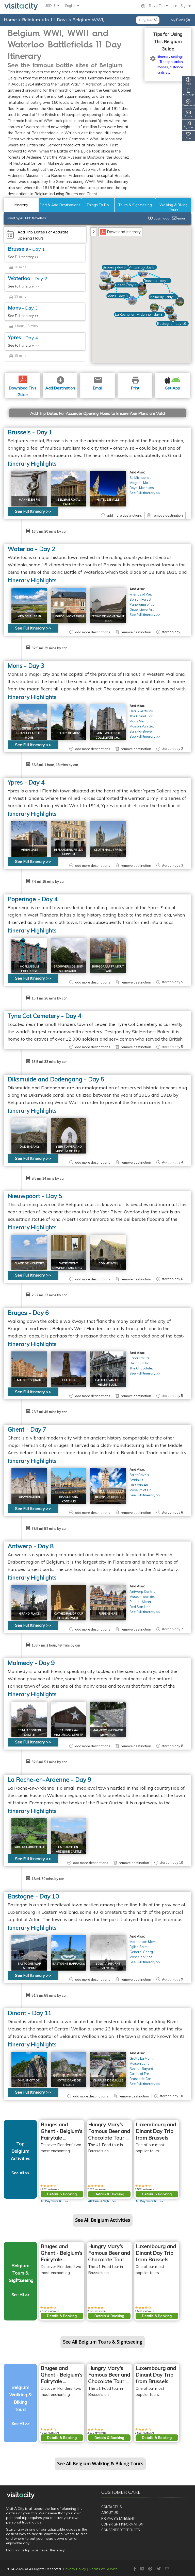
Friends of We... (141, 594)
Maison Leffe (139, 2063)
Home (10, 20)
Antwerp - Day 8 (31, 1546)
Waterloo (27, 278)
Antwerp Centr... (142, 1591)
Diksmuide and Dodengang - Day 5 (56, 1079)
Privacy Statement (118, 2518)
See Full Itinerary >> (23, 257)
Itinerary (21, 204)
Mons (23, 307)
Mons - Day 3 (26, 665)
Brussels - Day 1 (30, 432)
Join (174, 6)
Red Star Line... (141, 1607)
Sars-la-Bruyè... (141, 731)
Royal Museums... (142, 488)
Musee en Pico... (142, 1957)
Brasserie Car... (141, 2079)
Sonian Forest (140, 599)
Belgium (31, 20)
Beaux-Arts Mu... (142, 711)
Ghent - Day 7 (27, 1429)
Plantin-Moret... (141, 1602)
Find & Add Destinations (60, 204)
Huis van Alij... (140, 1485)
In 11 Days (57, 20)
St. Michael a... (140, 478)
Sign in (186, 6)
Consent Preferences (120, 2530)
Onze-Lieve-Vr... (142, 609)
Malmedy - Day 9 (31, 1663)
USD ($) (52, 6)
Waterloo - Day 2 (31, 549)
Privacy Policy (74, 2569)
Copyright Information (122, 2524)
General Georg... (142, 1952)
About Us (109, 2513)
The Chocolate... (141, 1368)
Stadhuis (136, 1480)
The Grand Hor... (142, 716)
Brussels (26, 249)
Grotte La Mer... (141, 2058)
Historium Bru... (141, 1363)
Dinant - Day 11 (30, 2013)
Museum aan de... (142, 1597)
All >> (54, 2201)
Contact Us (111, 2507)
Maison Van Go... (142, 726)
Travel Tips (158, 6)
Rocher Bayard (141, 2068)
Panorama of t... (141, 604)
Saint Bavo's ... (140, 1475)
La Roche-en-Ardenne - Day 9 (49, 1779)
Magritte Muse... (141, 483)
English (72, 6)
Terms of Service (104, 2569)
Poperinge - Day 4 (33, 899)
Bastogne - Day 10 (33, 1896)
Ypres (23, 337)
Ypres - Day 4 (26, 782)
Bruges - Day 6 (28, 1312)
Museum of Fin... (141, 1490)
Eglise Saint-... (140, 1947)
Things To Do (98, 204)
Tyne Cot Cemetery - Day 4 (44, 1016)
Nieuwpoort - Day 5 (35, 1196)
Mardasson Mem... (143, 1942)
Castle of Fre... (140, 2074)
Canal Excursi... (141, 1358)
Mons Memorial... (142, 721)
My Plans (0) (180, 20)
